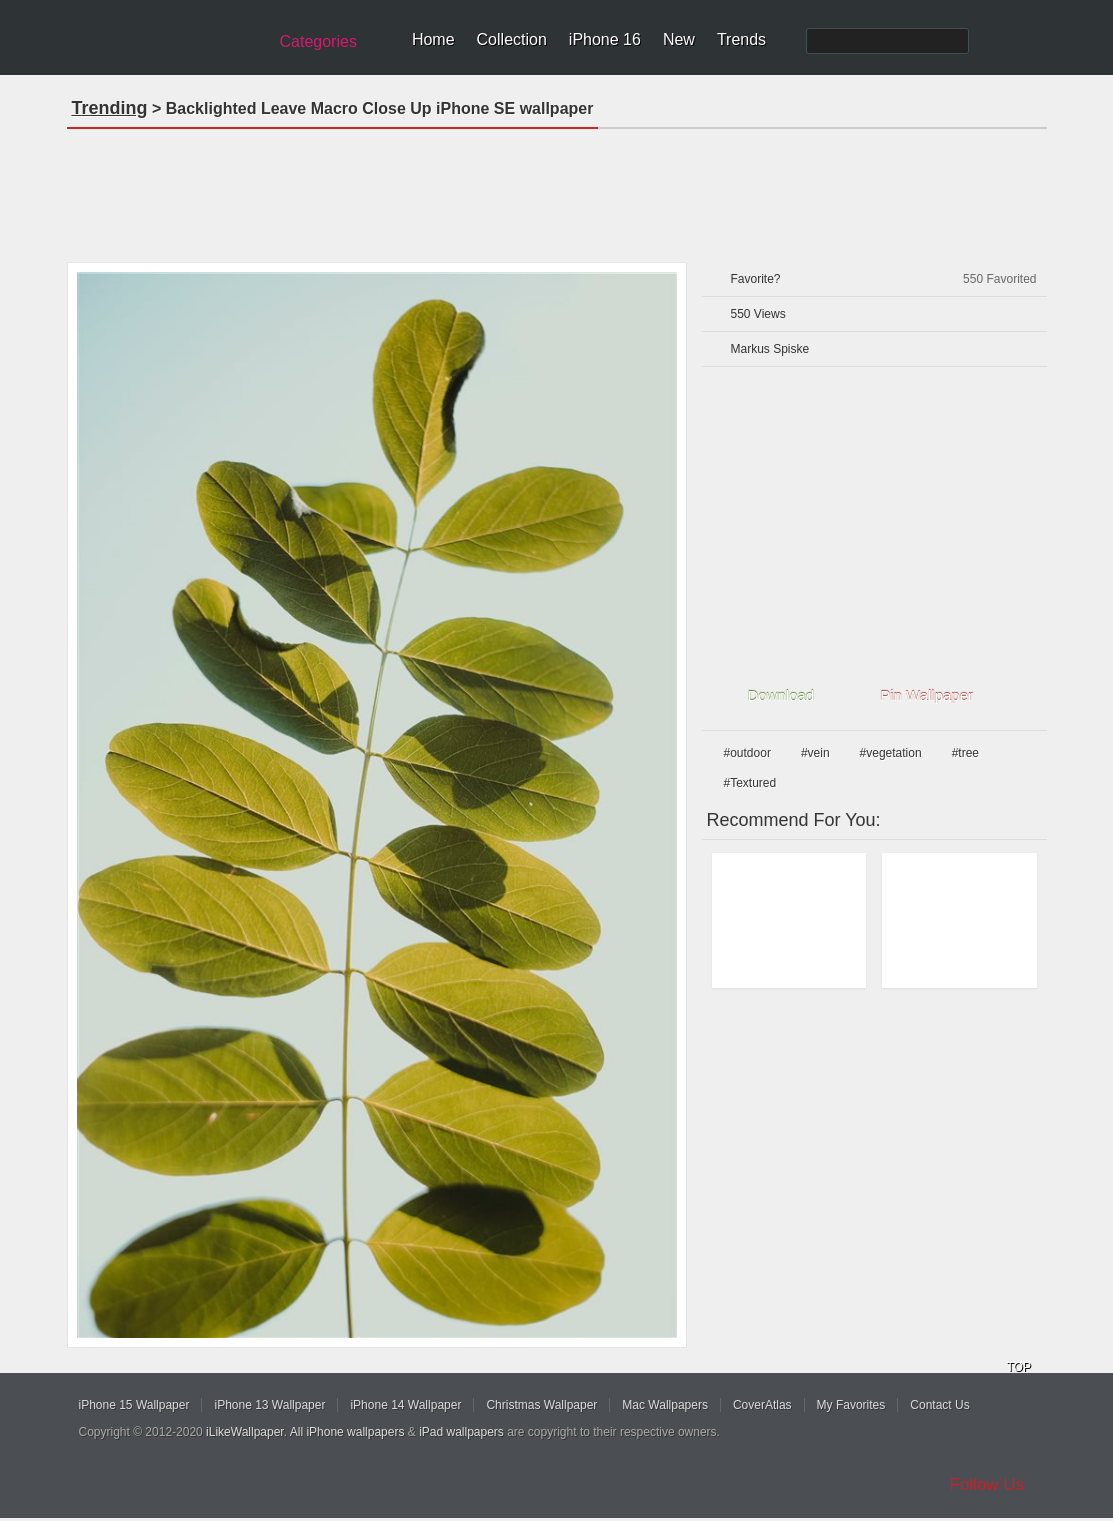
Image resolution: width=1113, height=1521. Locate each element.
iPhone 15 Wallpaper (134, 1405)
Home (433, 39)
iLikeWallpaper (245, 1432)
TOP (1019, 1367)
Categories (318, 41)
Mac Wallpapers (665, 1405)
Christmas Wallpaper (541, 1405)
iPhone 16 (605, 39)
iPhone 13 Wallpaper (269, 1405)
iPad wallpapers (461, 1432)
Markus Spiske (770, 349)
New (679, 39)
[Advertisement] (557, 189)
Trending (110, 108)
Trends (741, 39)
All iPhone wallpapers (347, 1432)
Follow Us (987, 1484)
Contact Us (939, 1405)
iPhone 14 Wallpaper (405, 1405)
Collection (512, 39)
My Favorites (851, 1405)
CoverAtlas (762, 1405)
